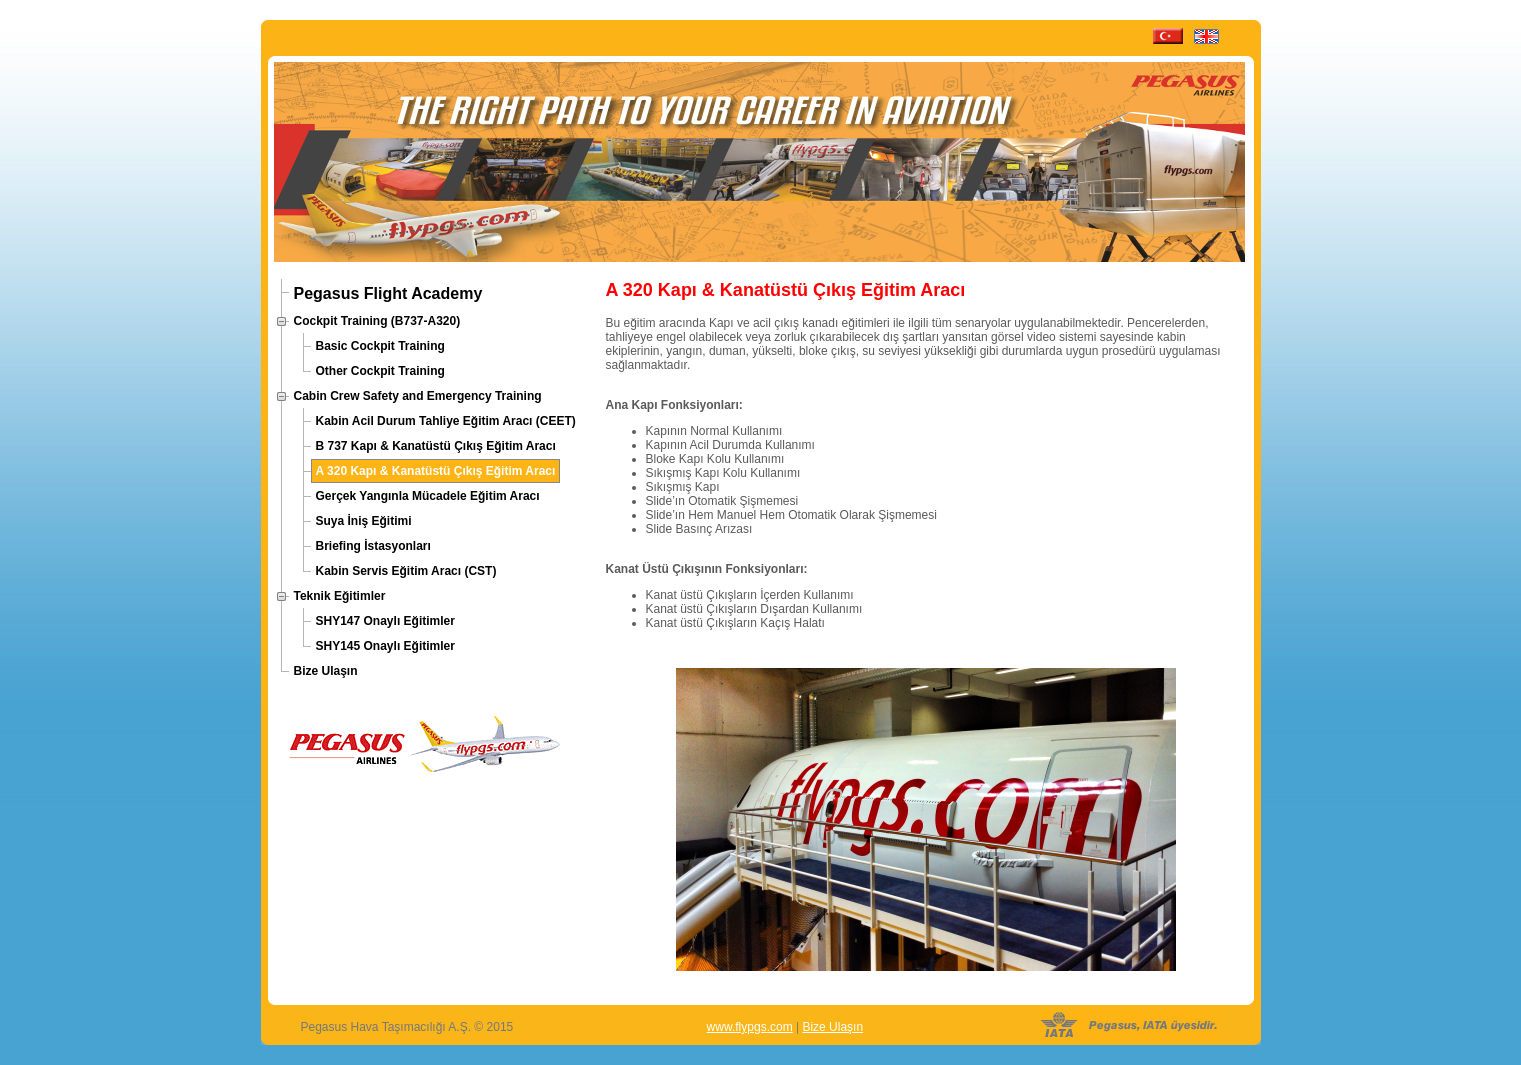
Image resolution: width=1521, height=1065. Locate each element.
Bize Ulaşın (832, 1027)
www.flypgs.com (750, 1027)
